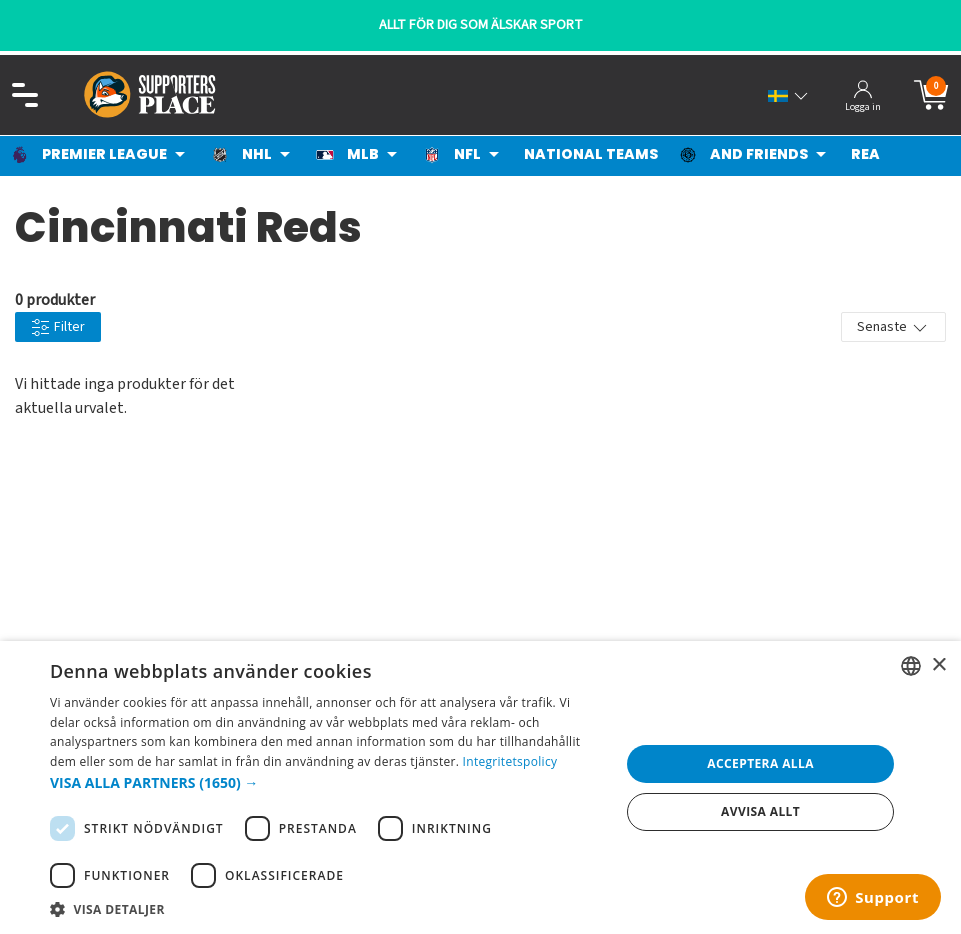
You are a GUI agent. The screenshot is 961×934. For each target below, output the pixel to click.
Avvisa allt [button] (760, 811)
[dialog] (480, 787)
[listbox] (911, 666)
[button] (326, 782)
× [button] (938, 665)
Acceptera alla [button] (760, 763)
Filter (58, 327)
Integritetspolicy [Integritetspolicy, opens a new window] (510, 761)
